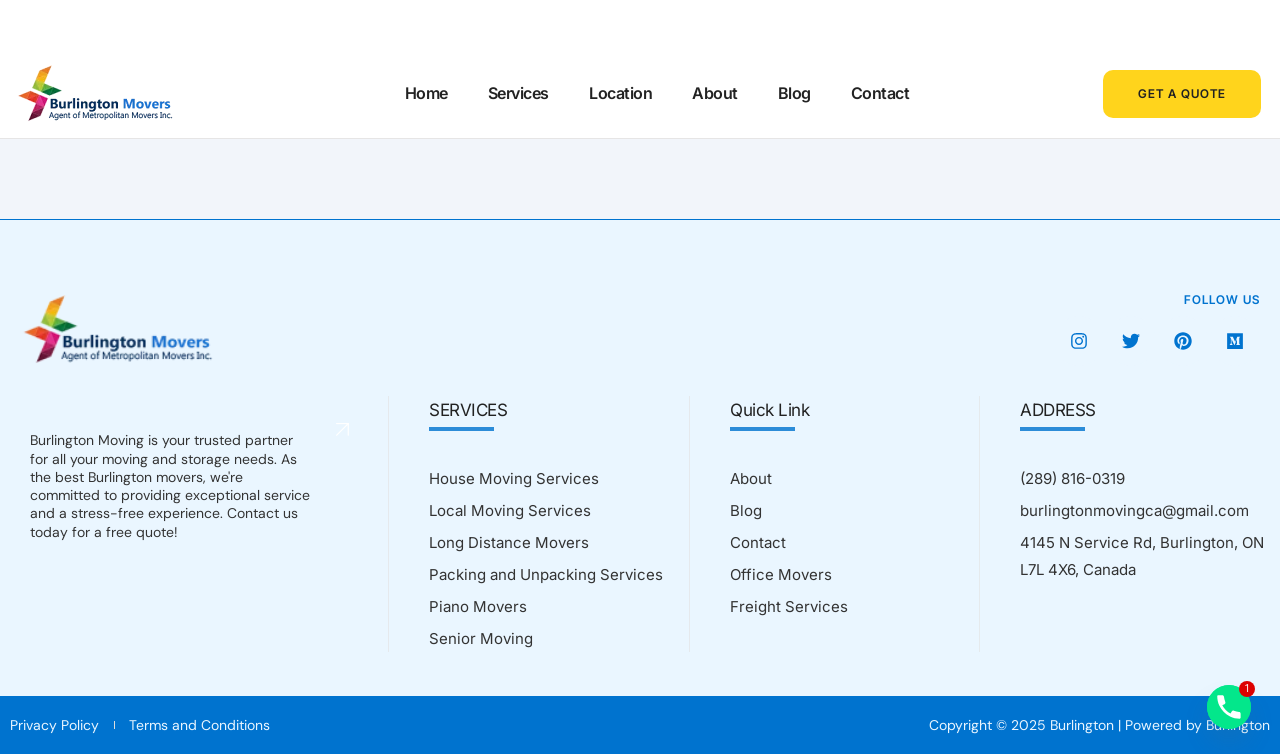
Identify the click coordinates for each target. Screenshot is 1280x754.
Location (620, 93)
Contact (879, 93)
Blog (793, 93)
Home (426, 93)
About (715, 93)
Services (518, 93)
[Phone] (1229, 707)
